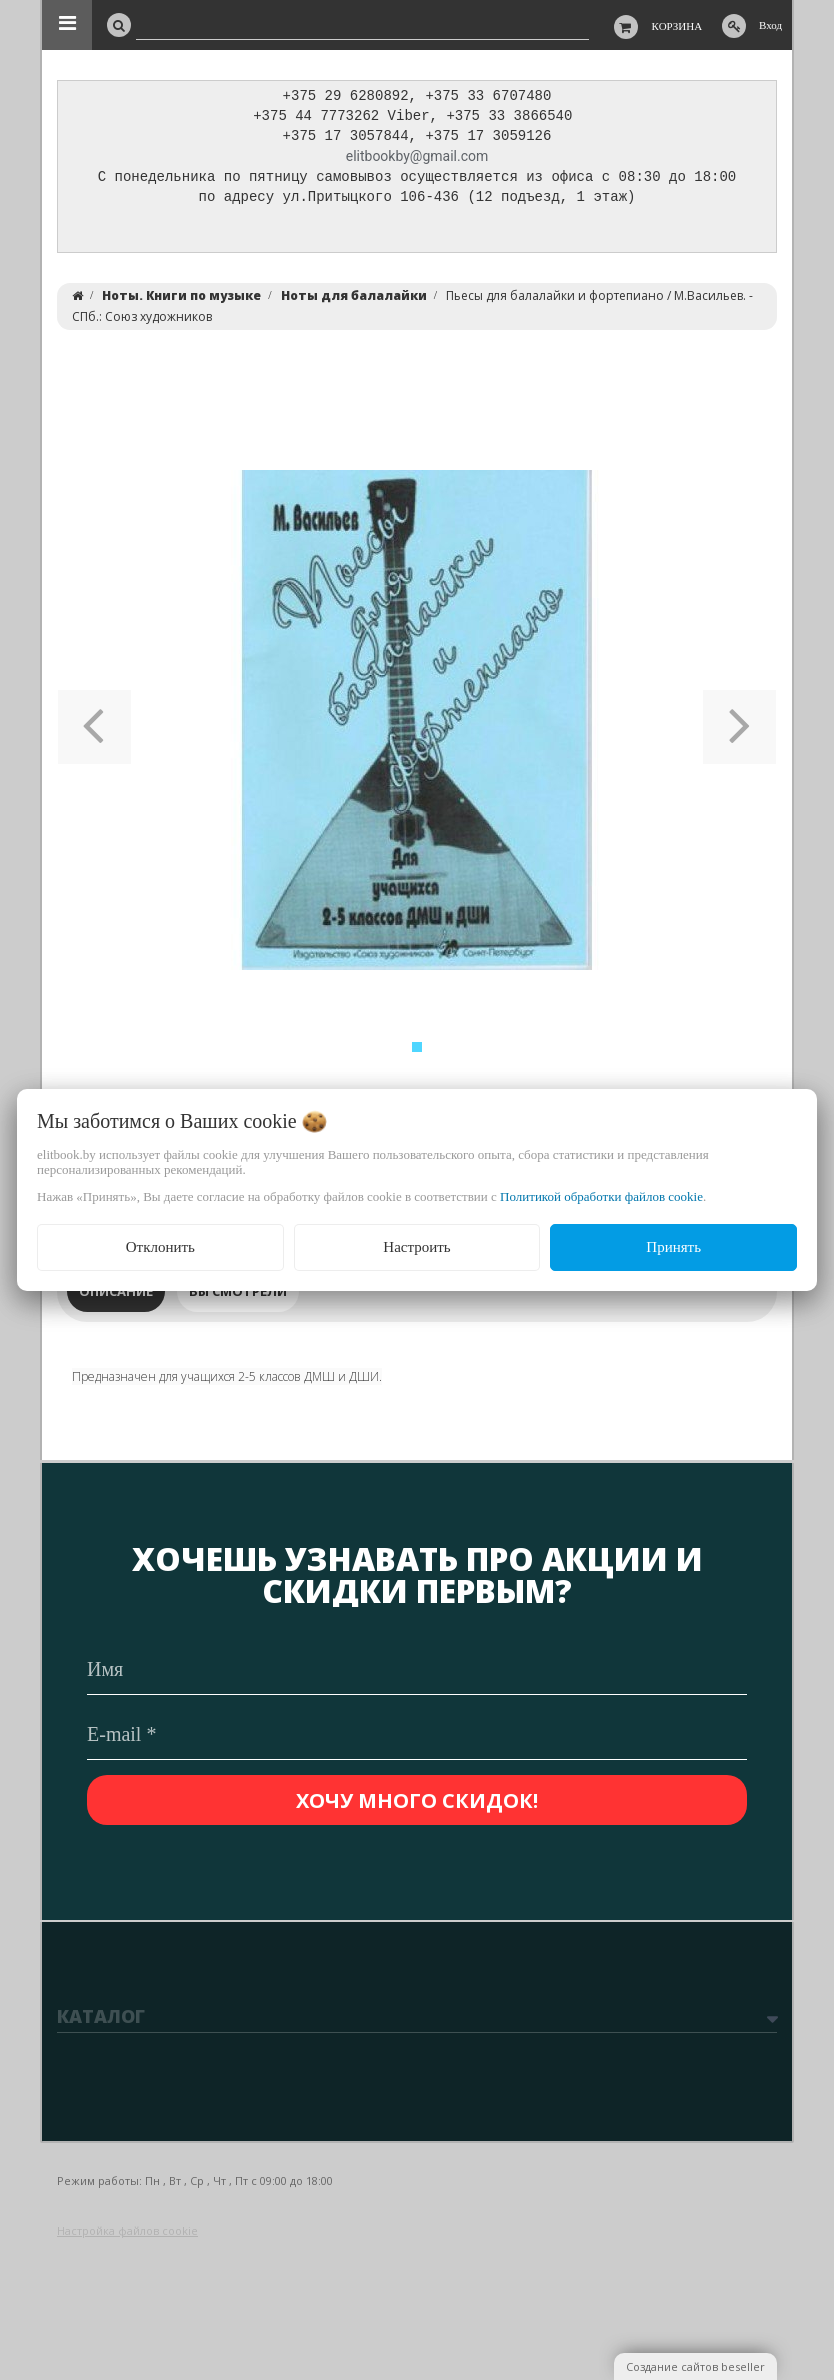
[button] (94, 725)
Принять (673, 1247)
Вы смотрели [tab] (238, 1296)
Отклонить (160, 1247)
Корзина (677, 26)
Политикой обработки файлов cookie (601, 1196)
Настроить (416, 1247)
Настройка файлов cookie (127, 2230)
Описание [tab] (116, 1296)
